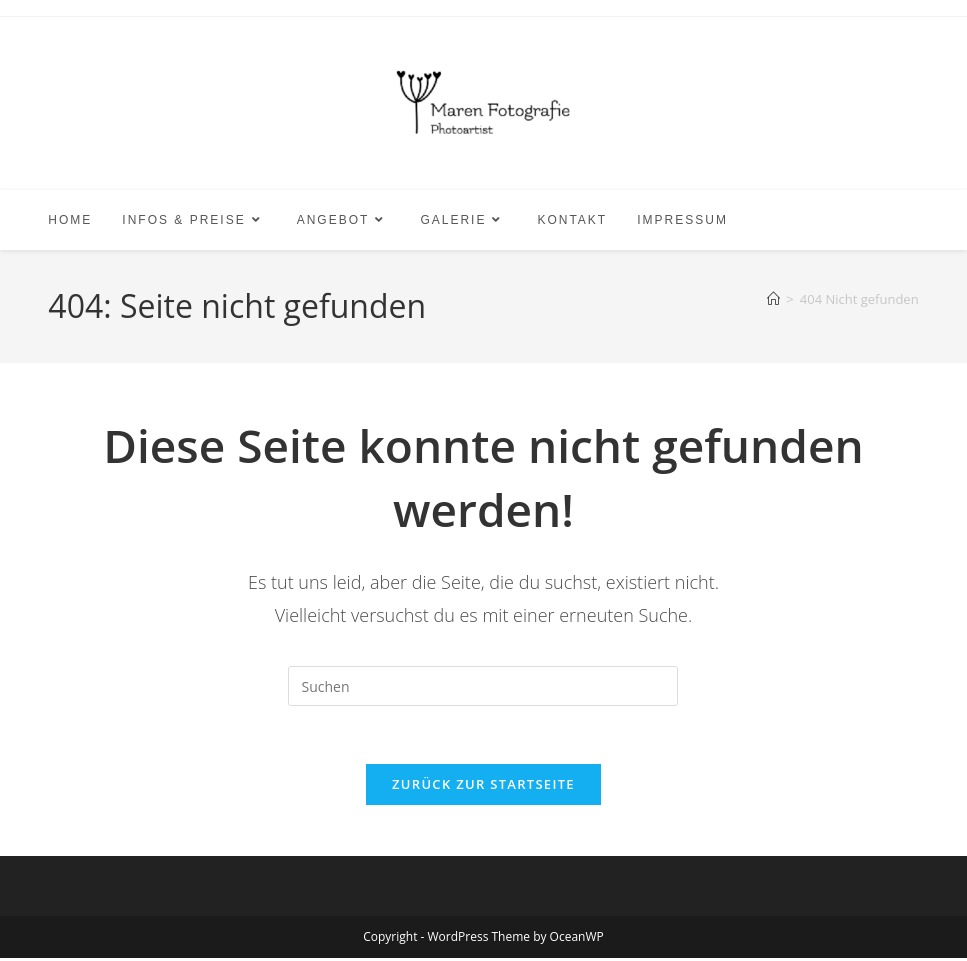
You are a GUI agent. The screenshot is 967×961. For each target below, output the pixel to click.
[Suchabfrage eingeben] (483, 686)
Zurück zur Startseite (483, 787)
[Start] (773, 299)
